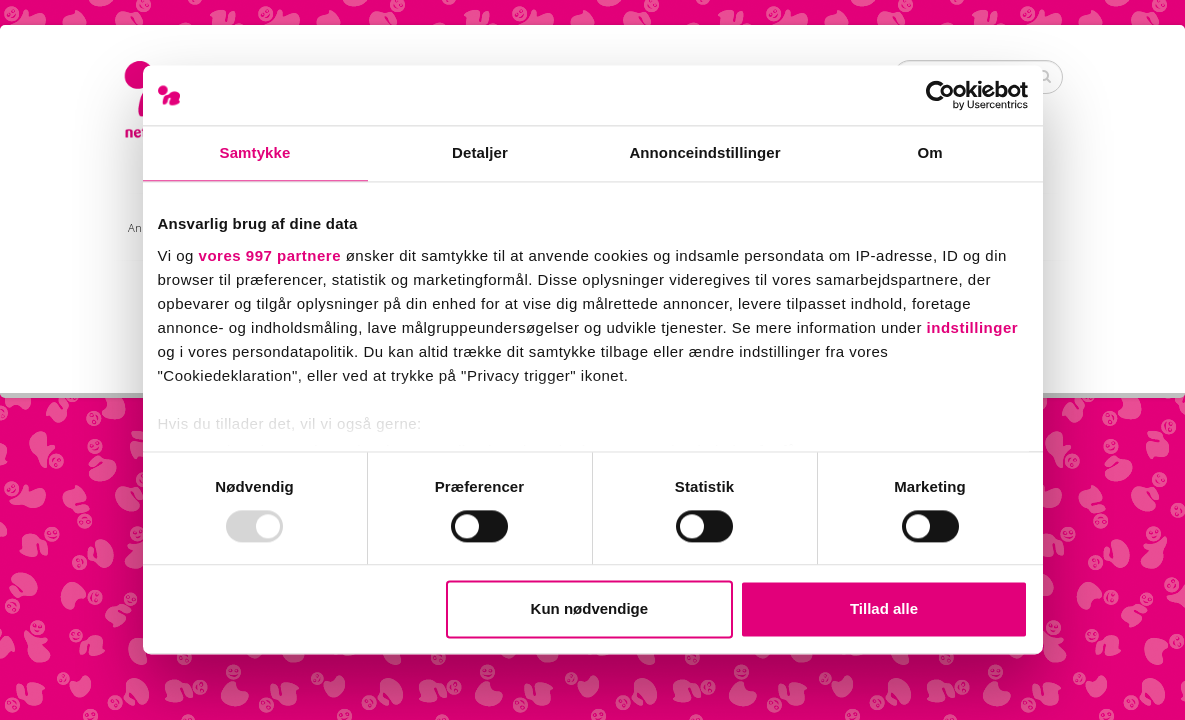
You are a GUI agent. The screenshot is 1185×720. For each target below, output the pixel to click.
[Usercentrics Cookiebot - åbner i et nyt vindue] (940, 95)
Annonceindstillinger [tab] (704, 152)
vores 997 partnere (270, 255)
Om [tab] (929, 152)
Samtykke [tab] (255, 152)
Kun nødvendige (590, 609)
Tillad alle (884, 609)
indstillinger (973, 327)
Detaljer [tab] (480, 152)
